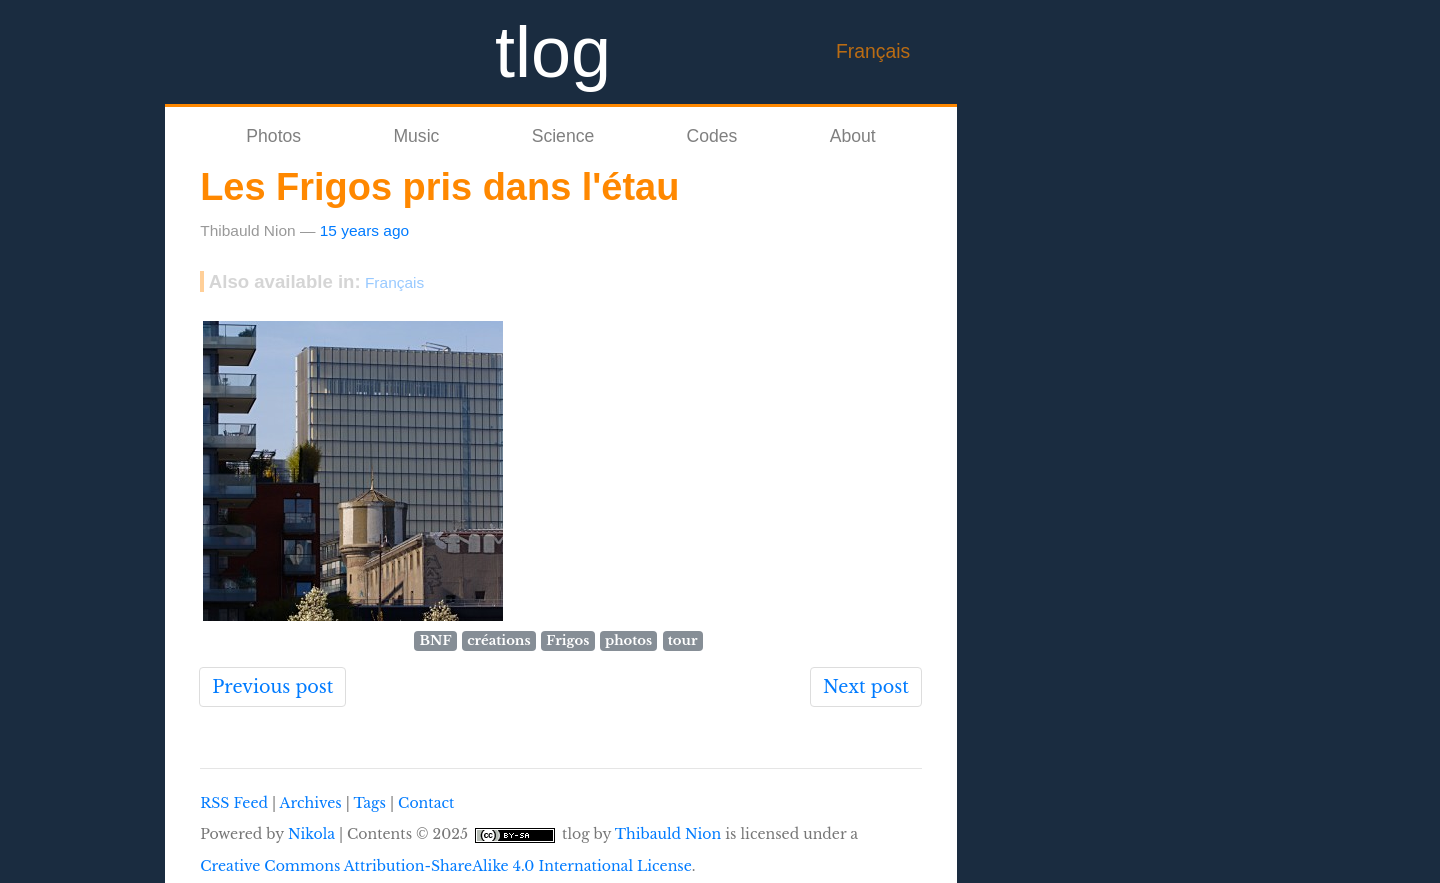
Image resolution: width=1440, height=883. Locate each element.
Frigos (567, 640)
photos (628, 640)
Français (873, 51)
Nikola (311, 834)
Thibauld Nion (668, 834)
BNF (436, 640)
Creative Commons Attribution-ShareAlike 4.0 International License (446, 866)
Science (563, 136)
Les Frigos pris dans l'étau (439, 187)
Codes (712, 136)
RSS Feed (234, 803)
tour (683, 640)
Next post (866, 687)
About (853, 136)
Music (416, 136)
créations (498, 640)
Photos (273, 136)
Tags (369, 803)
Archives (311, 803)
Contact (426, 803)
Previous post (272, 687)
